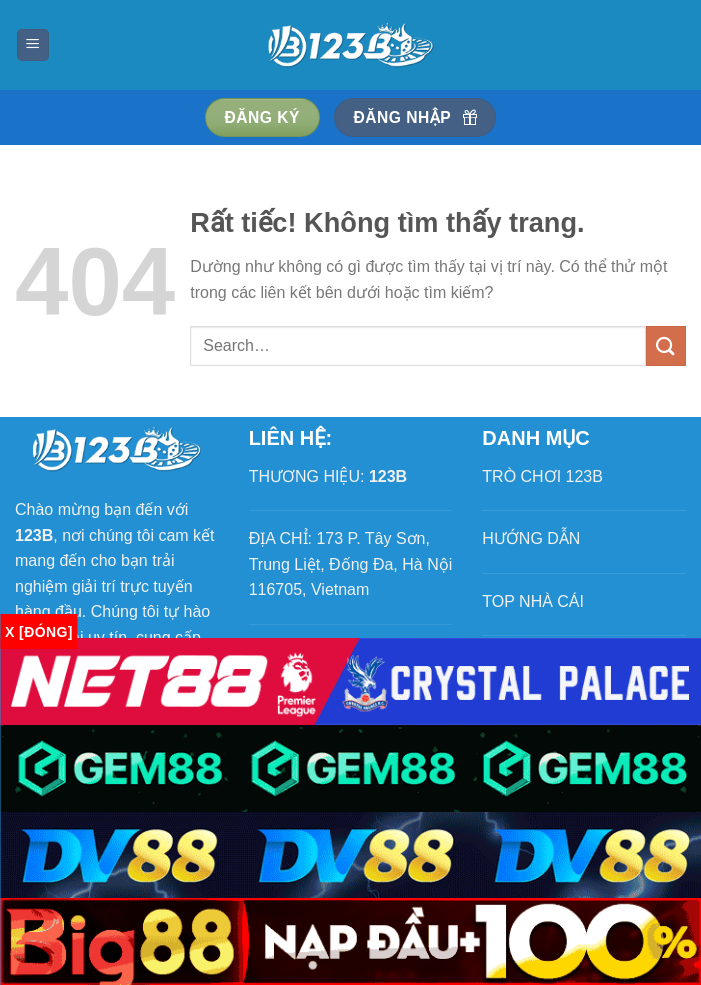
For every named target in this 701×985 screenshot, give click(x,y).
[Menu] (33, 45)
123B (388, 476)
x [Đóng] (39, 632)
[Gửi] (666, 345)
